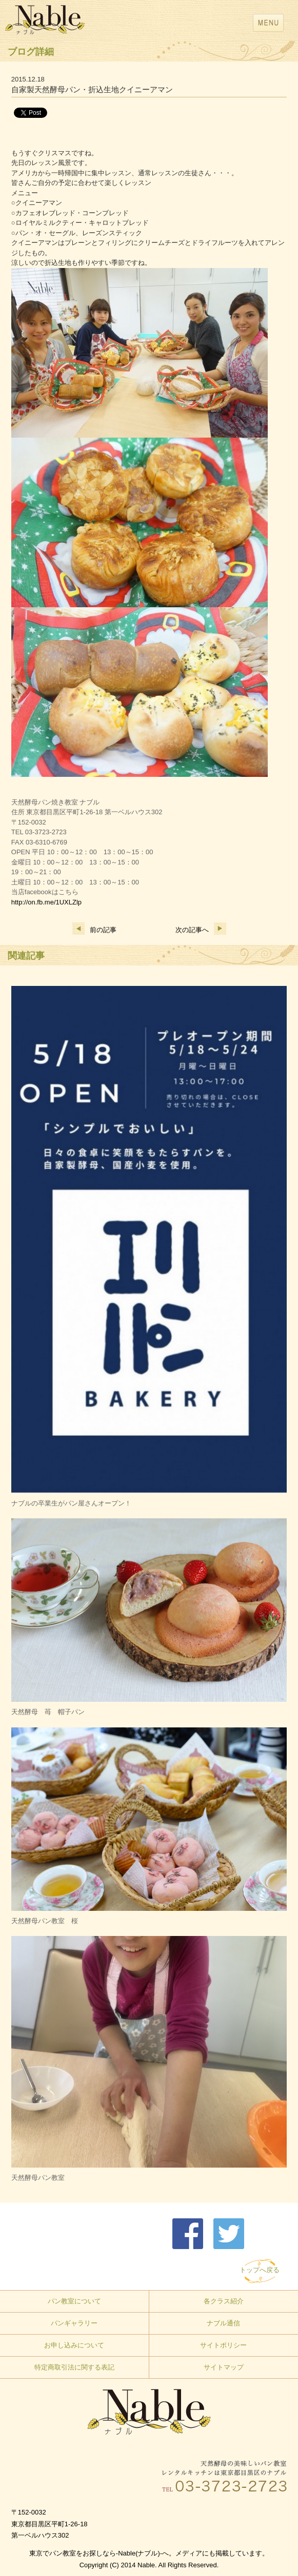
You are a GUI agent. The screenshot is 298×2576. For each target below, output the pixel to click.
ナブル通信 (223, 2323)
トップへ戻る (260, 2270)
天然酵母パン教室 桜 (44, 1921)
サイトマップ (224, 2367)
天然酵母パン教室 (38, 2177)
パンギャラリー (74, 2323)
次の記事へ (200, 930)
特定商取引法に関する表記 (74, 2367)
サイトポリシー (223, 2345)
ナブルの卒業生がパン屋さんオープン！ (71, 1503)
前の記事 (94, 930)
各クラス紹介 (224, 2301)
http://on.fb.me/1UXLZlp (46, 902)
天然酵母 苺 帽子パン (48, 1712)
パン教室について (74, 2301)
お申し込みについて (74, 2345)
